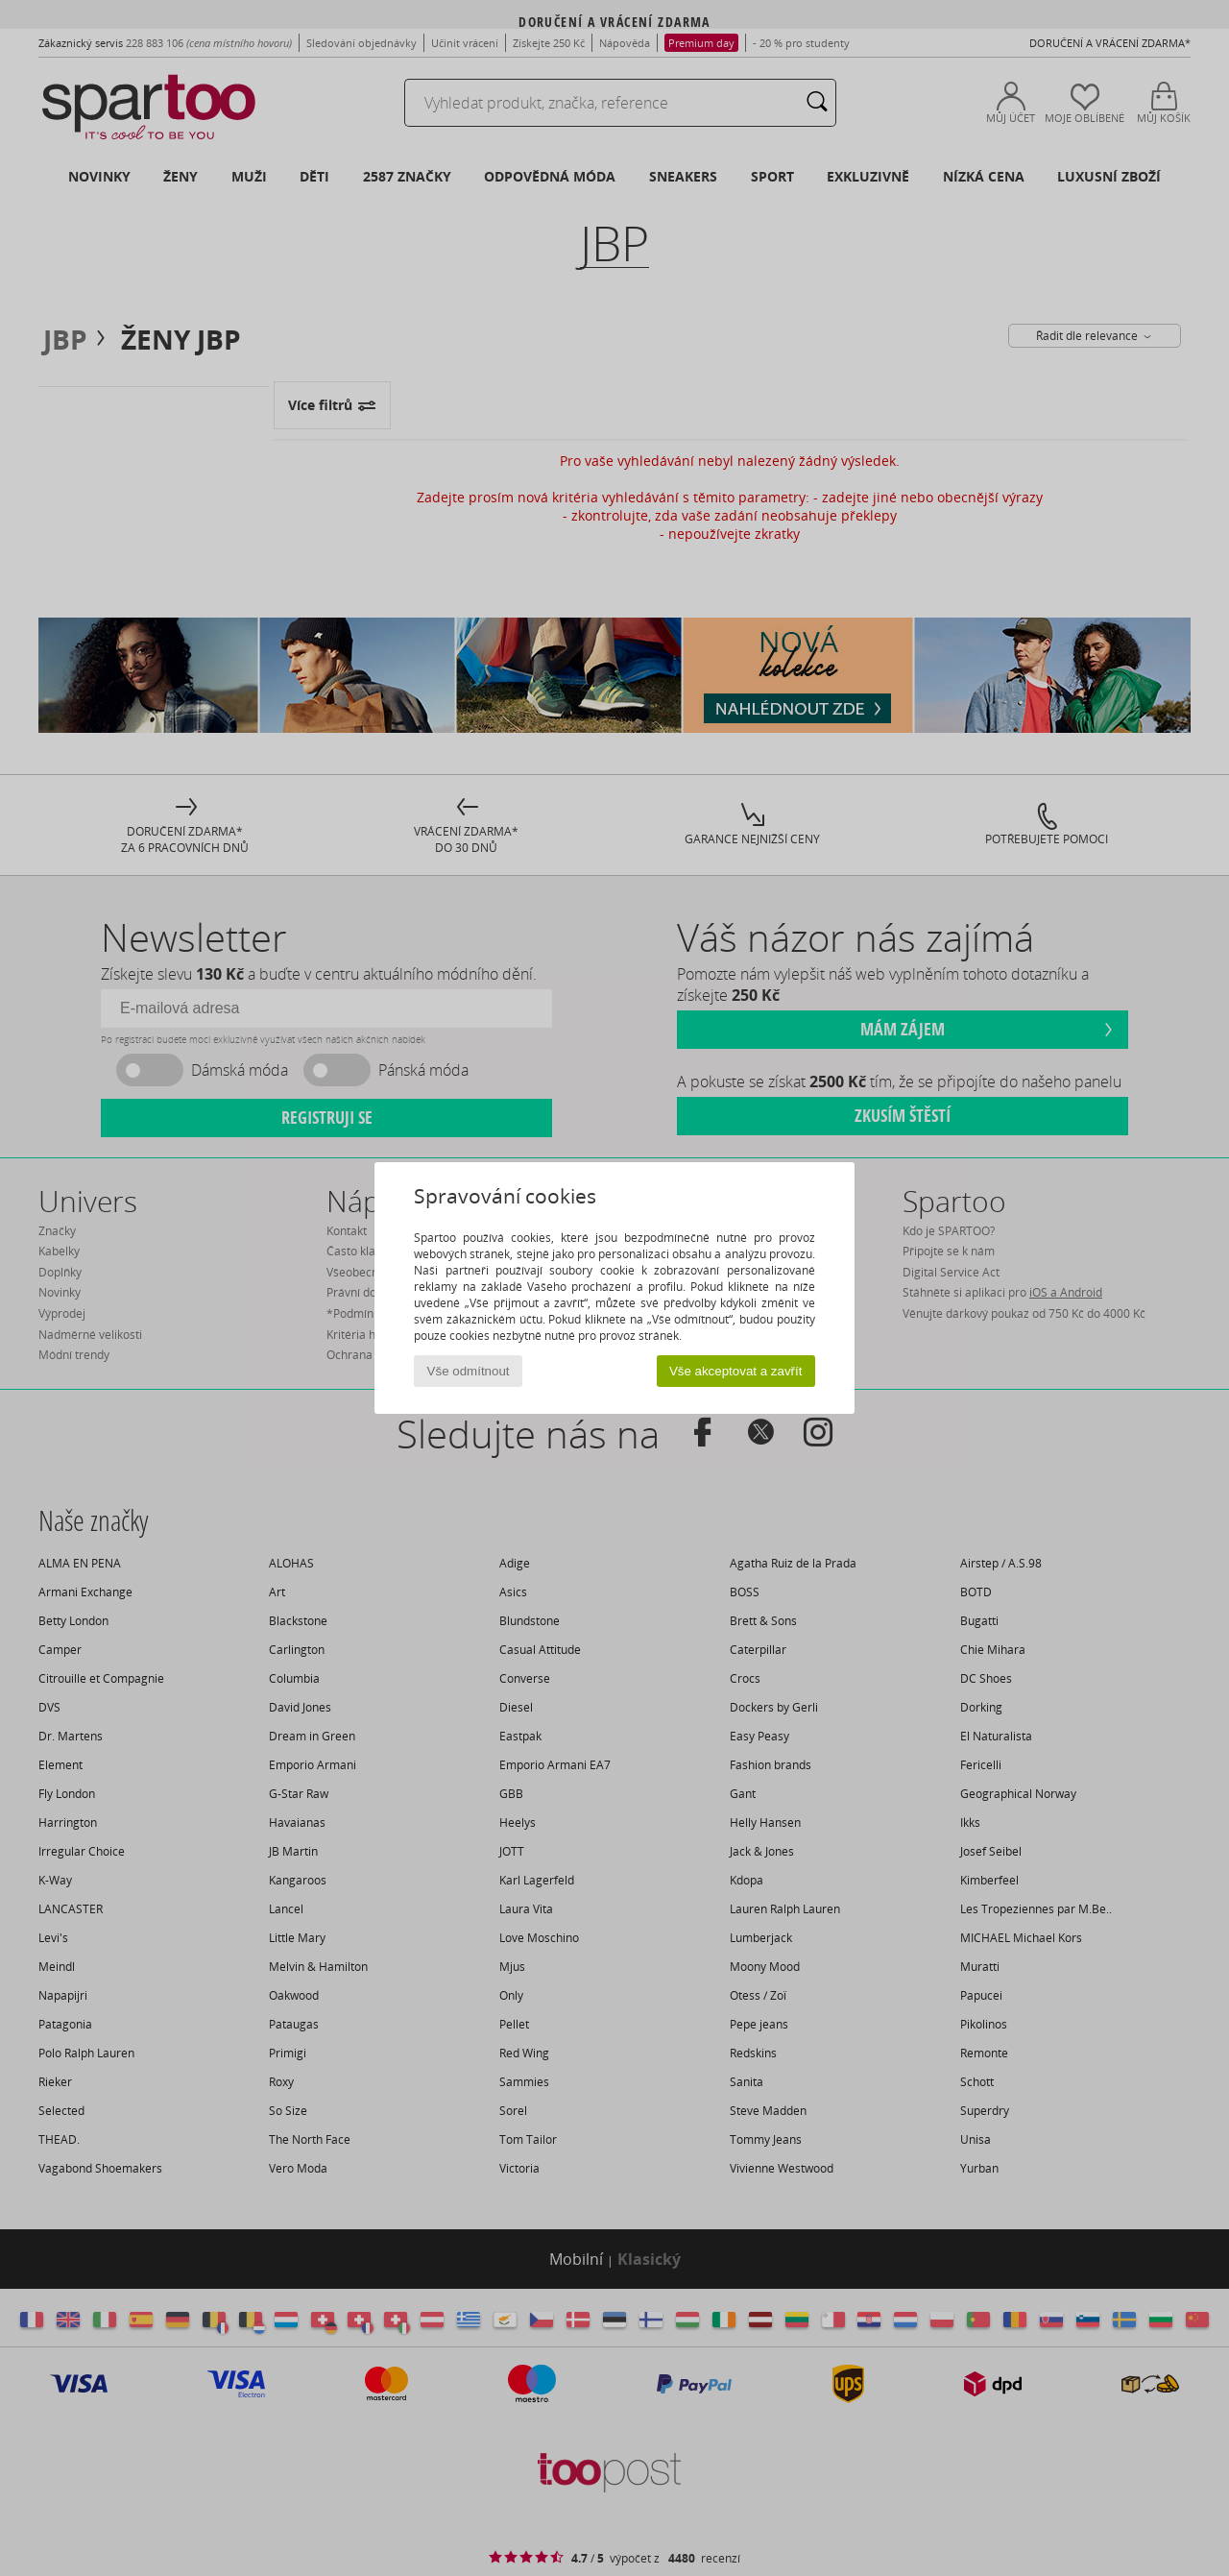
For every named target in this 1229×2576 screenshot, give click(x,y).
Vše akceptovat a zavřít (736, 1371)
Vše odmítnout (468, 1371)
